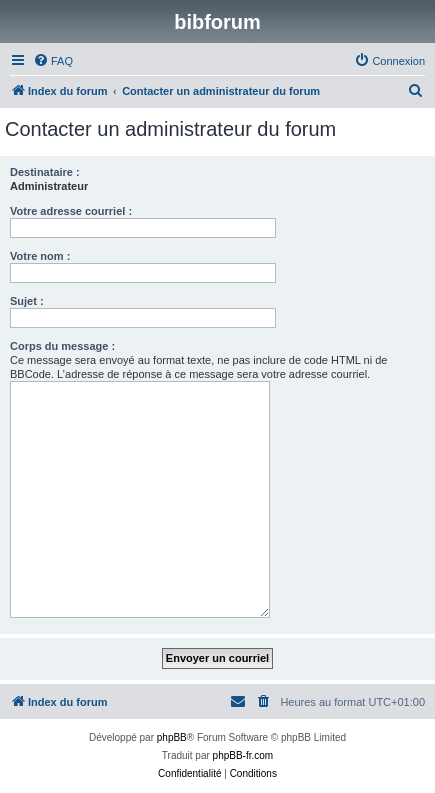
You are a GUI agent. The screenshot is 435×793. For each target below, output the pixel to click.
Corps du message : (62, 346)
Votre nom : (40, 256)
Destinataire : (45, 172)
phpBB (172, 737)
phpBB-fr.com (243, 755)
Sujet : (27, 301)
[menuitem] (53, 61)
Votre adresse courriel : (71, 211)
